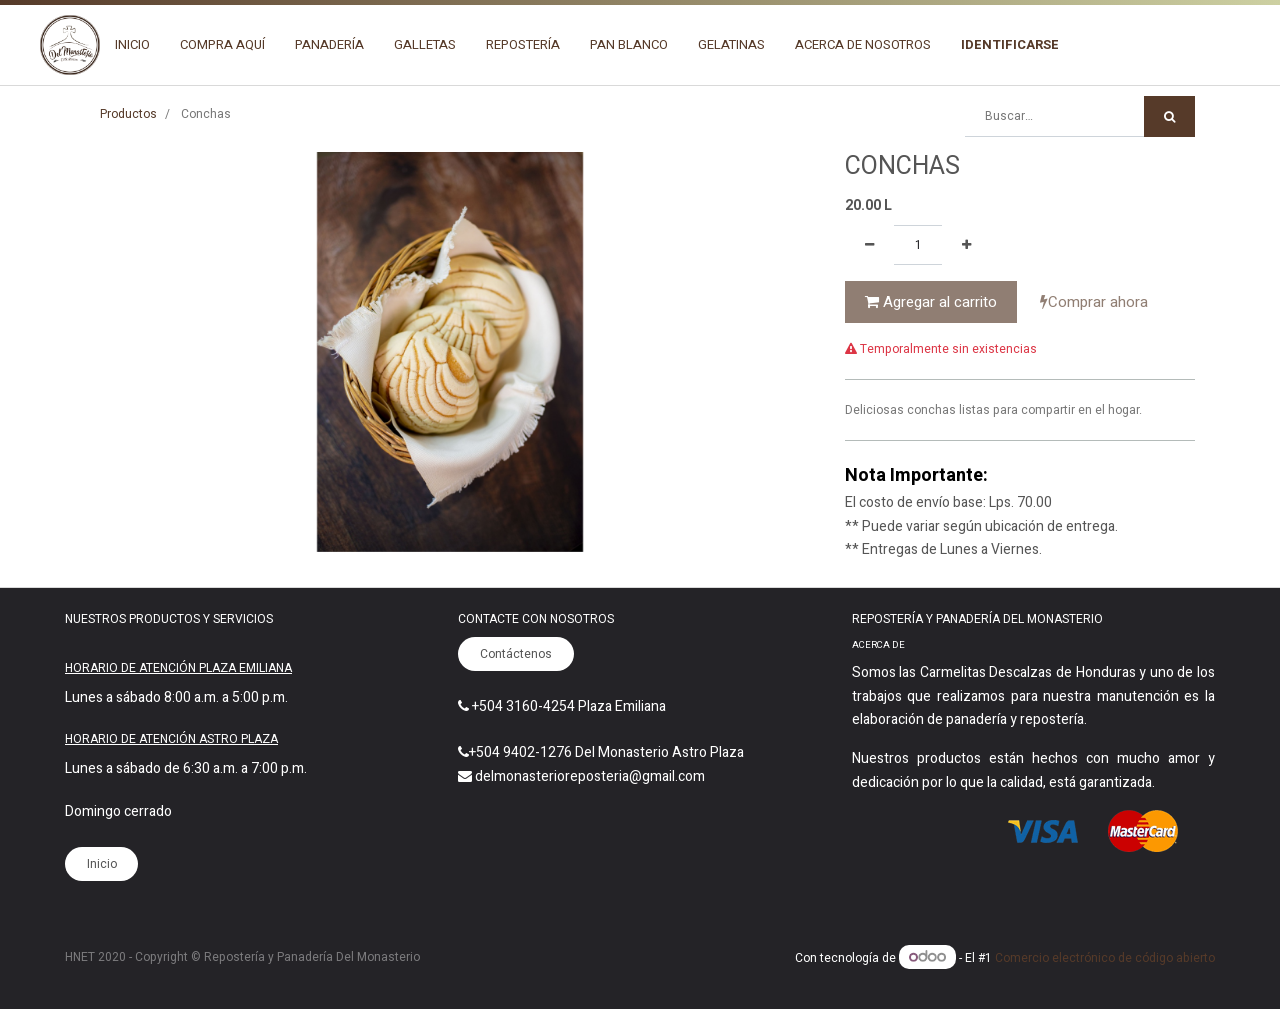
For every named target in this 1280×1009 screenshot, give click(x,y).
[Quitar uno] (869, 245)
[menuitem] (132, 45)
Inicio (102, 864)
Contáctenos (516, 654)
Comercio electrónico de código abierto (1105, 958)
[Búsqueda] (1169, 116)
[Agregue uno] (966, 245)
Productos (128, 114)
